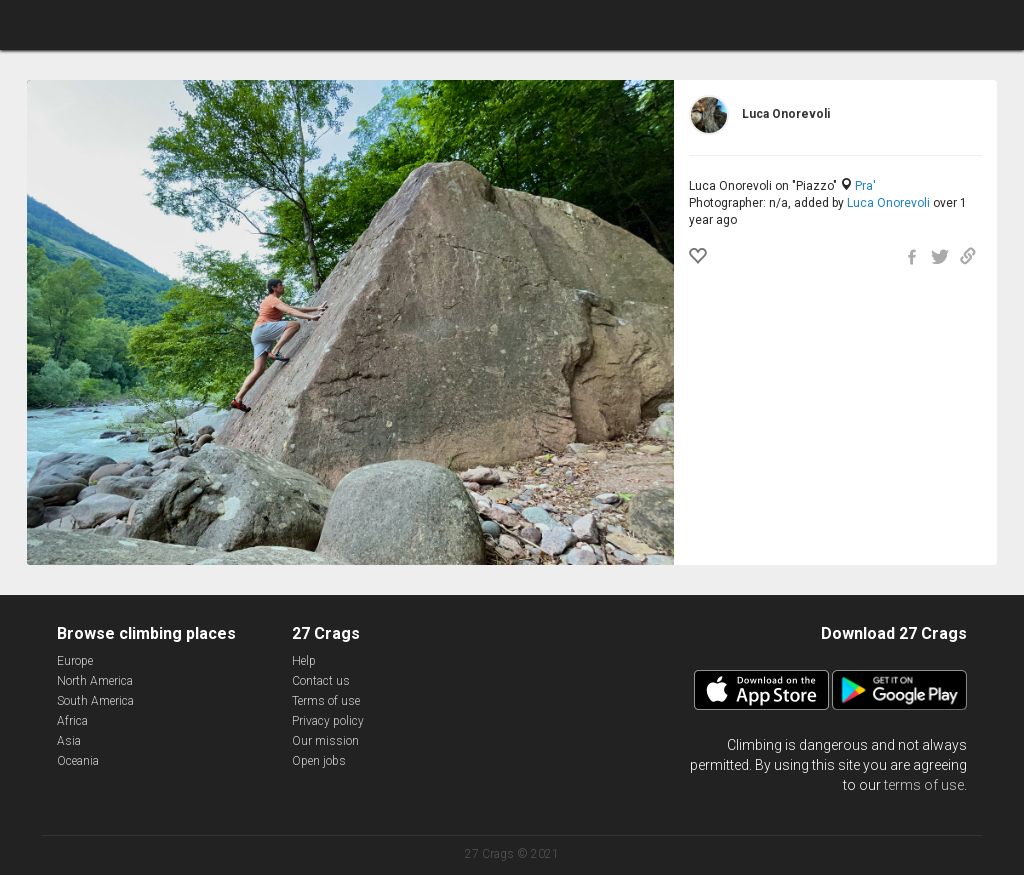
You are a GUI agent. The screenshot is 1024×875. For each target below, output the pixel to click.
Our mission (325, 741)
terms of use (924, 785)
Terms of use (326, 701)
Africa (72, 721)
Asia (69, 741)
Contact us (321, 681)
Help (304, 661)
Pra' (865, 186)
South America (95, 701)
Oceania (78, 761)
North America (95, 681)
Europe (75, 661)
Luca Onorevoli (888, 203)
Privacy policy (328, 721)
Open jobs (319, 761)
